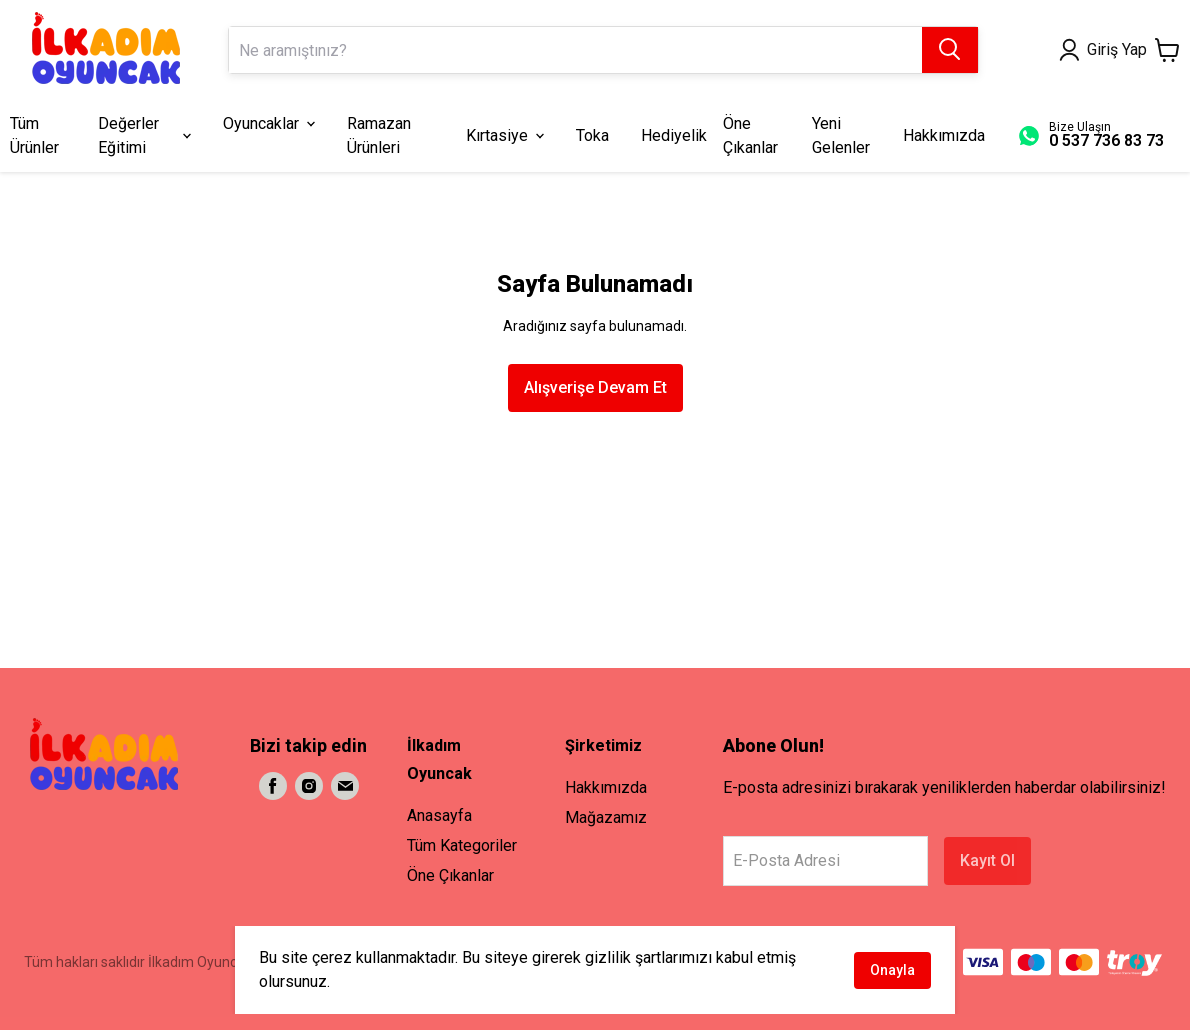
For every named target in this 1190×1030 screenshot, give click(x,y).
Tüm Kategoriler (462, 845)
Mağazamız (606, 817)
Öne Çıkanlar (450, 875)
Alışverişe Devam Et (595, 387)
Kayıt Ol (987, 860)
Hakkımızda (606, 787)
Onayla (892, 970)
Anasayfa (439, 815)
